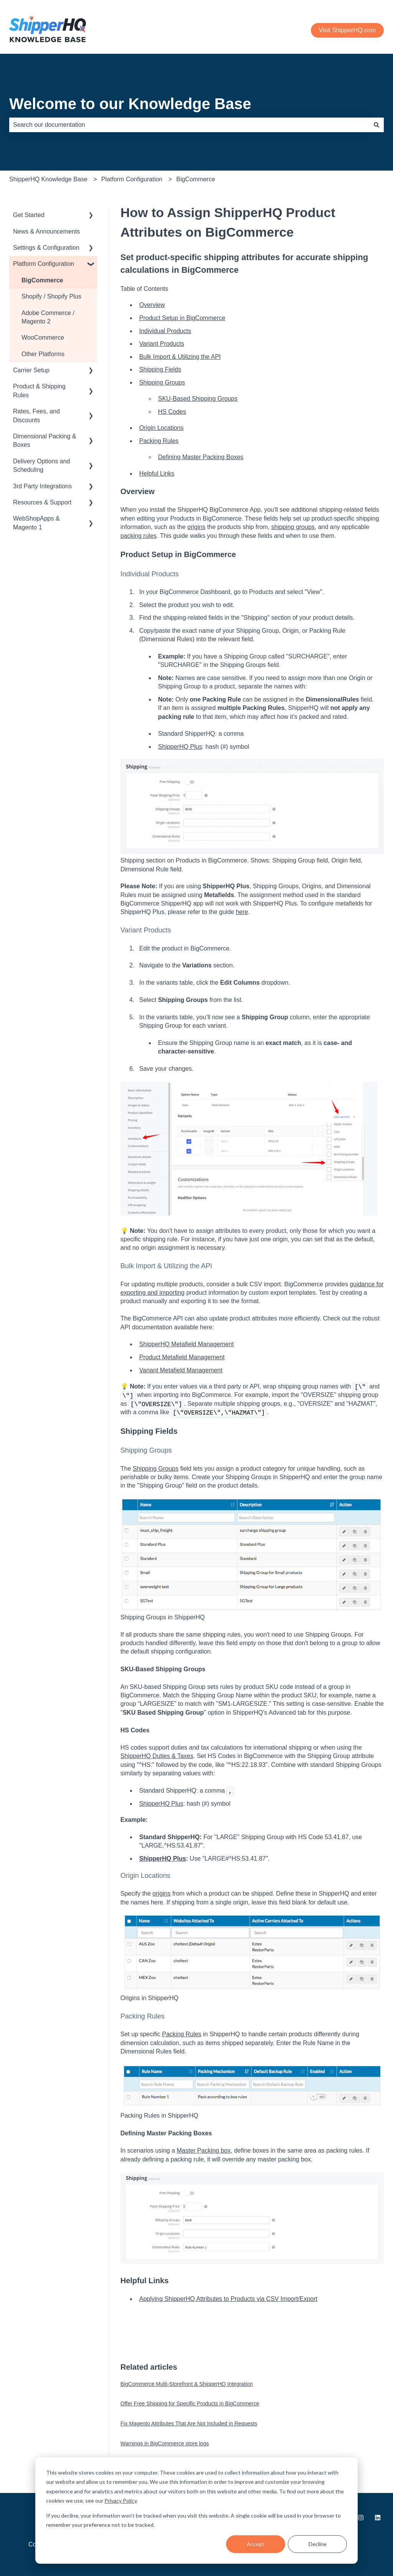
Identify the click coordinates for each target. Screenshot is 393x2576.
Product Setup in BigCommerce (182, 318)
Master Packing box (204, 2150)
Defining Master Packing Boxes (200, 457)
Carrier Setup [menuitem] (31, 370)
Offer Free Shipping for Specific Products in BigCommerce (190, 2403)
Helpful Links (157, 473)
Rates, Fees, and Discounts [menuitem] (36, 415)
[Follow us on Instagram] (361, 2517)
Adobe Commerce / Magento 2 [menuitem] (47, 317)
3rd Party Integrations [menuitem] (42, 486)
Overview (152, 305)
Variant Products (161, 343)
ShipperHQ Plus (180, 746)
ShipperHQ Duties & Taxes (157, 1756)
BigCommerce (195, 179)
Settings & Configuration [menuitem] (46, 247)
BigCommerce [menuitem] (42, 280)
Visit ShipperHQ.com (347, 30)
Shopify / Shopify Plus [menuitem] (51, 296)
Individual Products (165, 331)
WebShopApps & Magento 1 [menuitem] (36, 522)
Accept (255, 2544)
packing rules (139, 535)
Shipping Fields (160, 369)
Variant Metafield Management (181, 1370)
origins (196, 527)
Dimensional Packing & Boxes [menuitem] (44, 440)
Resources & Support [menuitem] (42, 502)
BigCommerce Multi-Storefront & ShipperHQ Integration (187, 2384)
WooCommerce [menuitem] (42, 337)
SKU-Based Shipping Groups (198, 398)
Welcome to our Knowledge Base (130, 103)
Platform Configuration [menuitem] (43, 263)
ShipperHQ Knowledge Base (48, 179)
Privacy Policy (120, 2500)
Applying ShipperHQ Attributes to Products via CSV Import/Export (228, 2299)
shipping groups (293, 527)
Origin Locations (161, 428)
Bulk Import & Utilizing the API (180, 356)
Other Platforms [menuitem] (42, 354)
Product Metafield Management (182, 1357)
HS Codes (172, 411)
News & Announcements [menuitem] (46, 231)
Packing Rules (158, 441)
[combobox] (189, 125)
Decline (318, 2544)
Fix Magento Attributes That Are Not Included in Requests (189, 2423)
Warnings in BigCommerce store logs (165, 2443)
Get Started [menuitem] (29, 215)
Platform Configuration (131, 179)
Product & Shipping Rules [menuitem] (39, 390)
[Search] (376, 125)
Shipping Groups (162, 382)
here (242, 912)
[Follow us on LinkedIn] (378, 2517)
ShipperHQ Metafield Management (186, 1344)
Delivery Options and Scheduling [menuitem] (41, 465)
